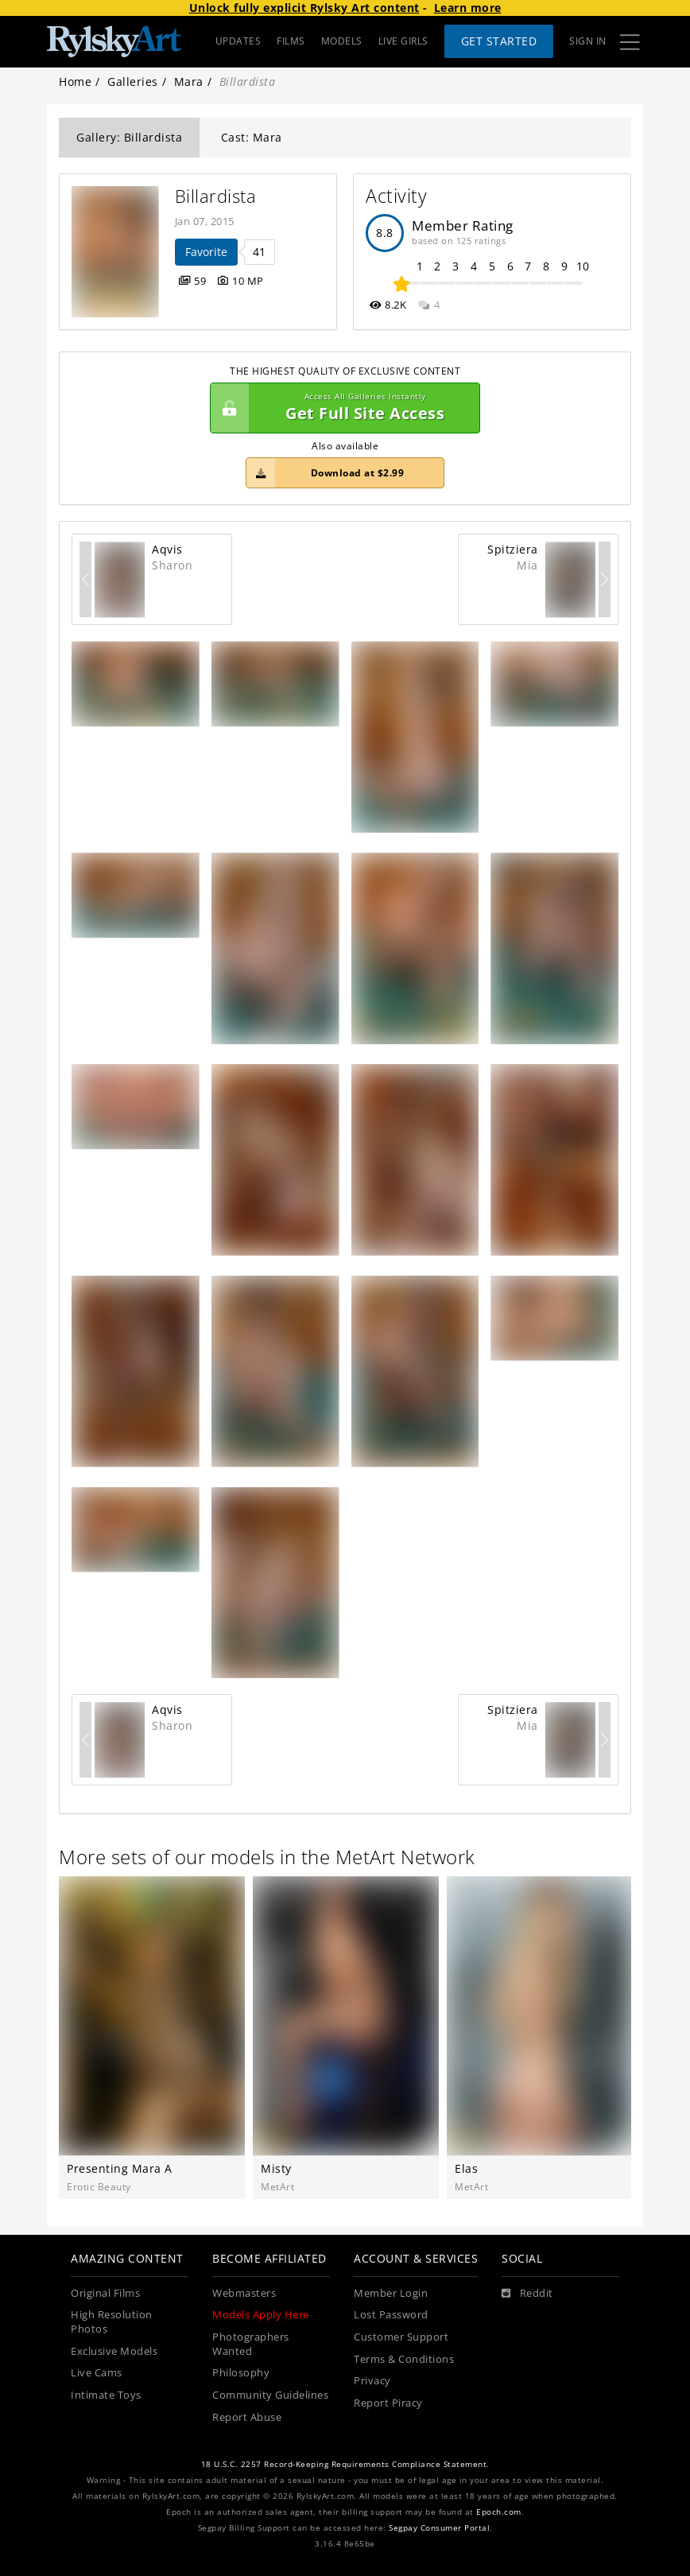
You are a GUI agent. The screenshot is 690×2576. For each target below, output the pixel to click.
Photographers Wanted (250, 2344)
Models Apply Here (260, 2315)
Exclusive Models (114, 2351)
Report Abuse (246, 2417)
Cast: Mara (251, 137)
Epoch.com (498, 2512)
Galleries (132, 81)
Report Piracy (388, 2403)
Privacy (372, 2381)
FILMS (291, 41)
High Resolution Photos (112, 2322)
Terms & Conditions (404, 2359)
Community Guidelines (270, 2395)
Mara (189, 81)
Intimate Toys (106, 2395)
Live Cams (96, 2373)
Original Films (105, 2293)
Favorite (206, 251)
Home (75, 81)
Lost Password (391, 2315)
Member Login (391, 2293)
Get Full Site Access (341, 408)
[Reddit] (527, 2294)
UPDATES (238, 41)
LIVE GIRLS (403, 41)
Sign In (588, 41)
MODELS (341, 41)
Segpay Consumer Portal (439, 2528)
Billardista (216, 196)
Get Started (499, 41)
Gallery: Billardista (129, 137)
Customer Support (401, 2337)
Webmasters (244, 2293)
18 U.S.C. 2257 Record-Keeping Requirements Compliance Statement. (345, 2464)
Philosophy (240, 2373)
